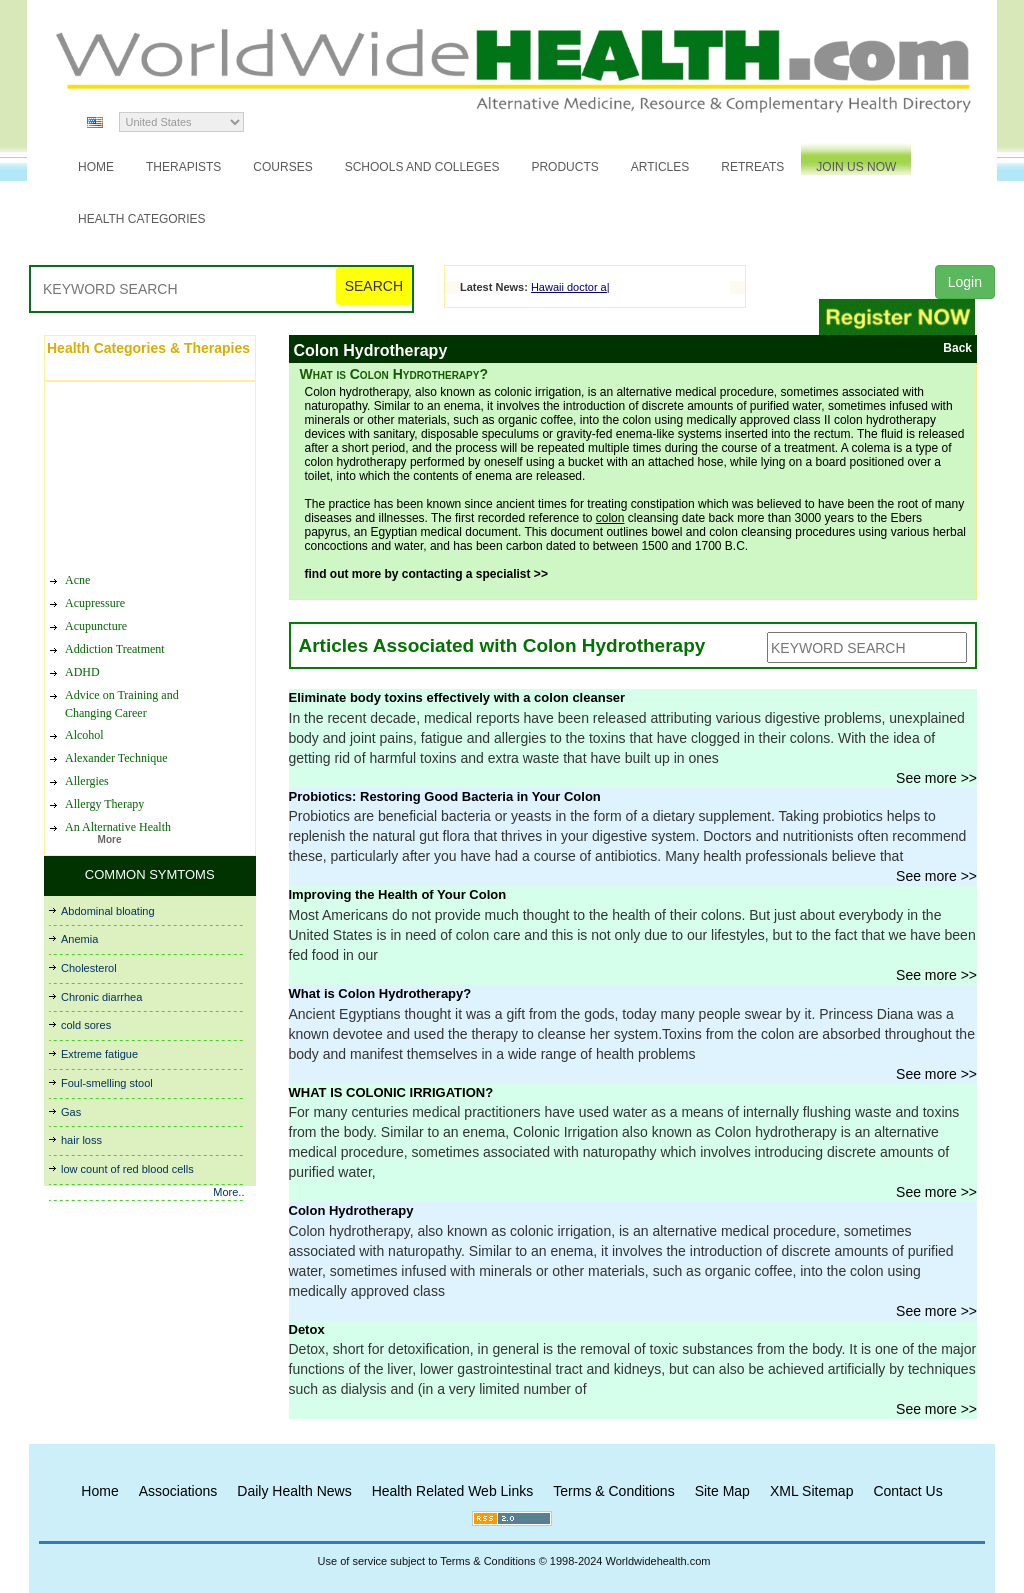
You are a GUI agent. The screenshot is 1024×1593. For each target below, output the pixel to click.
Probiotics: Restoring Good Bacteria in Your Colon (445, 796)
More (110, 839)
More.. (228, 1192)
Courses (282, 167)
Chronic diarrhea (101, 997)
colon (610, 518)
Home (96, 167)
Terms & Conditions (613, 1491)
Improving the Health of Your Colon (398, 894)
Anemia (79, 939)
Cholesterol (89, 968)
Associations (178, 1491)
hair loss (81, 1140)
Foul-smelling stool (107, 1083)
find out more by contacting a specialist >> (426, 574)
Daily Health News (294, 1491)
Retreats (752, 167)
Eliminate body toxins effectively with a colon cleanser (457, 697)
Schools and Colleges (422, 167)
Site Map (722, 1491)
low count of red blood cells (127, 1169)
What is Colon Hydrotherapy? (380, 993)
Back (957, 348)
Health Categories (142, 219)
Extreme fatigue (99, 1054)
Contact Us (907, 1491)
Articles (660, 167)
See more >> (936, 778)
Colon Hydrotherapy (351, 1210)
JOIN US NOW (856, 167)
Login (965, 282)
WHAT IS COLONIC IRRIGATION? (391, 1092)
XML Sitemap (812, 1491)
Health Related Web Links (453, 1491)
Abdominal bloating (108, 911)
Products (564, 167)
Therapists (183, 167)
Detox (307, 1329)
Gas (71, 1112)
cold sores (86, 1025)
